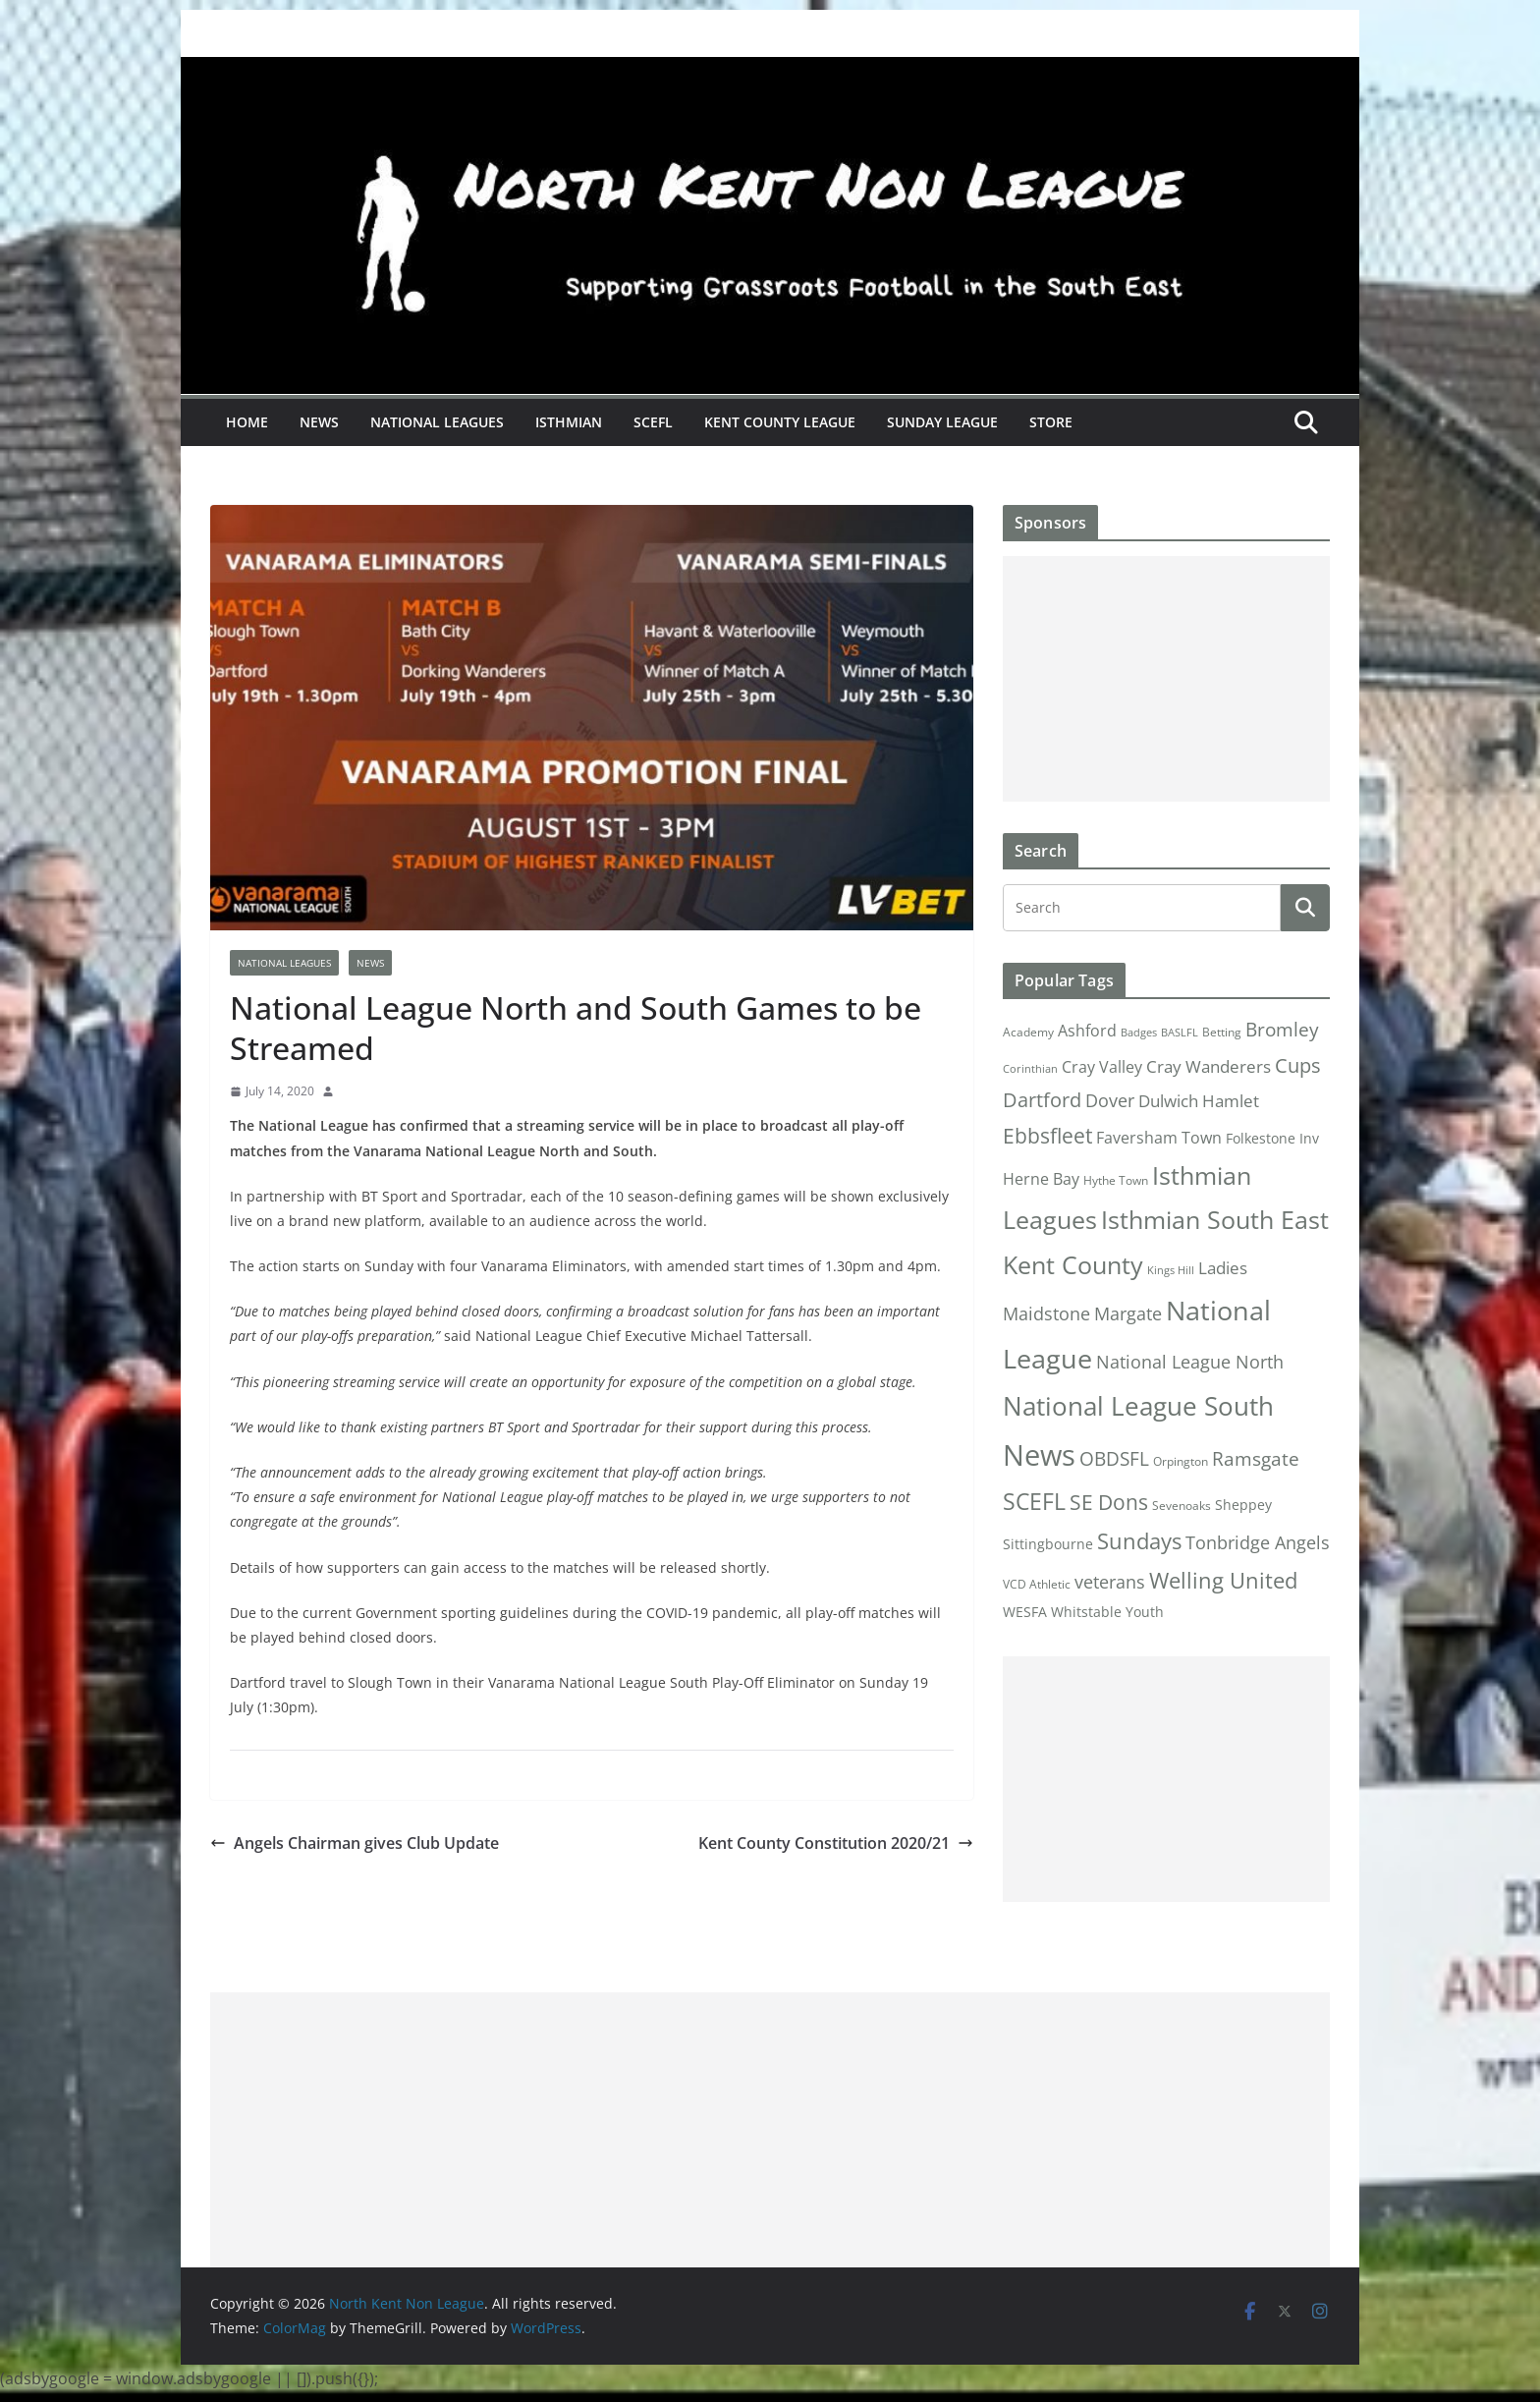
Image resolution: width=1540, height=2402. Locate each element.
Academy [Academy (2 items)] (1028, 1032)
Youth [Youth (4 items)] (1145, 1611)
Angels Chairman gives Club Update (354, 1843)
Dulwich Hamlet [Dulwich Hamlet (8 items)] (1198, 1100)
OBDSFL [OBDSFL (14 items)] (1114, 1459)
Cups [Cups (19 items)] (1298, 1065)
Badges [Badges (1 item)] (1139, 1032)
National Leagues (437, 422)
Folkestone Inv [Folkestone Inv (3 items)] (1272, 1138)
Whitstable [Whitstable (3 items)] (1086, 1612)
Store (1050, 422)
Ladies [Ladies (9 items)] (1222, 1267)
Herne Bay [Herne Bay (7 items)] (1041, 1178)
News (319, 422)
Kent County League (779, 422)
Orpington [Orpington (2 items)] (1180, 1461)
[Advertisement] (1166, 679)
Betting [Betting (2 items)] (1221, 1032)
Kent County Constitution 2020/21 (835, 1843)
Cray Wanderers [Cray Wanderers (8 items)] (1208, 1066)
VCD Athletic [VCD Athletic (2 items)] (1037, 1584)
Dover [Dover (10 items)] (1109, 1100)
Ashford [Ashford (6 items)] (1087, 1030)
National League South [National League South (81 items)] (1138, 1406)
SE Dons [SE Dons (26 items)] (1109, 1501)
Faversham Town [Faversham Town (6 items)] (1159, 1137)
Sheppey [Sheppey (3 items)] (1243, 1505)
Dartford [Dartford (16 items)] (1042, 1100)
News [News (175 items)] (1039, 1455)
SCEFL (653, 422)
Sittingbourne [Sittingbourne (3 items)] (1048, 1544)
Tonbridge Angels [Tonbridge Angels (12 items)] (1257, 1542)
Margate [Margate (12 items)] (1128, 1313)
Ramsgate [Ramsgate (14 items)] (1255, 1459)
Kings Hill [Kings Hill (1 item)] (1170, 1270)
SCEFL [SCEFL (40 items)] (1034, 1501)
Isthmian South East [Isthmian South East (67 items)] (1215, 1219)
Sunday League (942, 422)
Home (247, 422)
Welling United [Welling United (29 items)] (1223, 1580)
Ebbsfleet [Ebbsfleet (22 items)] (1047, 1135)
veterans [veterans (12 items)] (1109, 1581)
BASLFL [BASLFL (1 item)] (1179, 1032)
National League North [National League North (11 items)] (1190, 1361)
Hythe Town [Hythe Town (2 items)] (1115, 1180)
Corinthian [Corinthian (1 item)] (1030, 1069)
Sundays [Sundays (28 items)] (1139, 1541)
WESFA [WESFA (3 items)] (1025, 1612)
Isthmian (568, 422)
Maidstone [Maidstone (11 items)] (1046, 1313)
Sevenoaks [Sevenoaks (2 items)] (1181, 1505)
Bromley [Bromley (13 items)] (1282, 1029)
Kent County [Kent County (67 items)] (1073, 1264)
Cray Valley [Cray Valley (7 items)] (1102, 1066)
